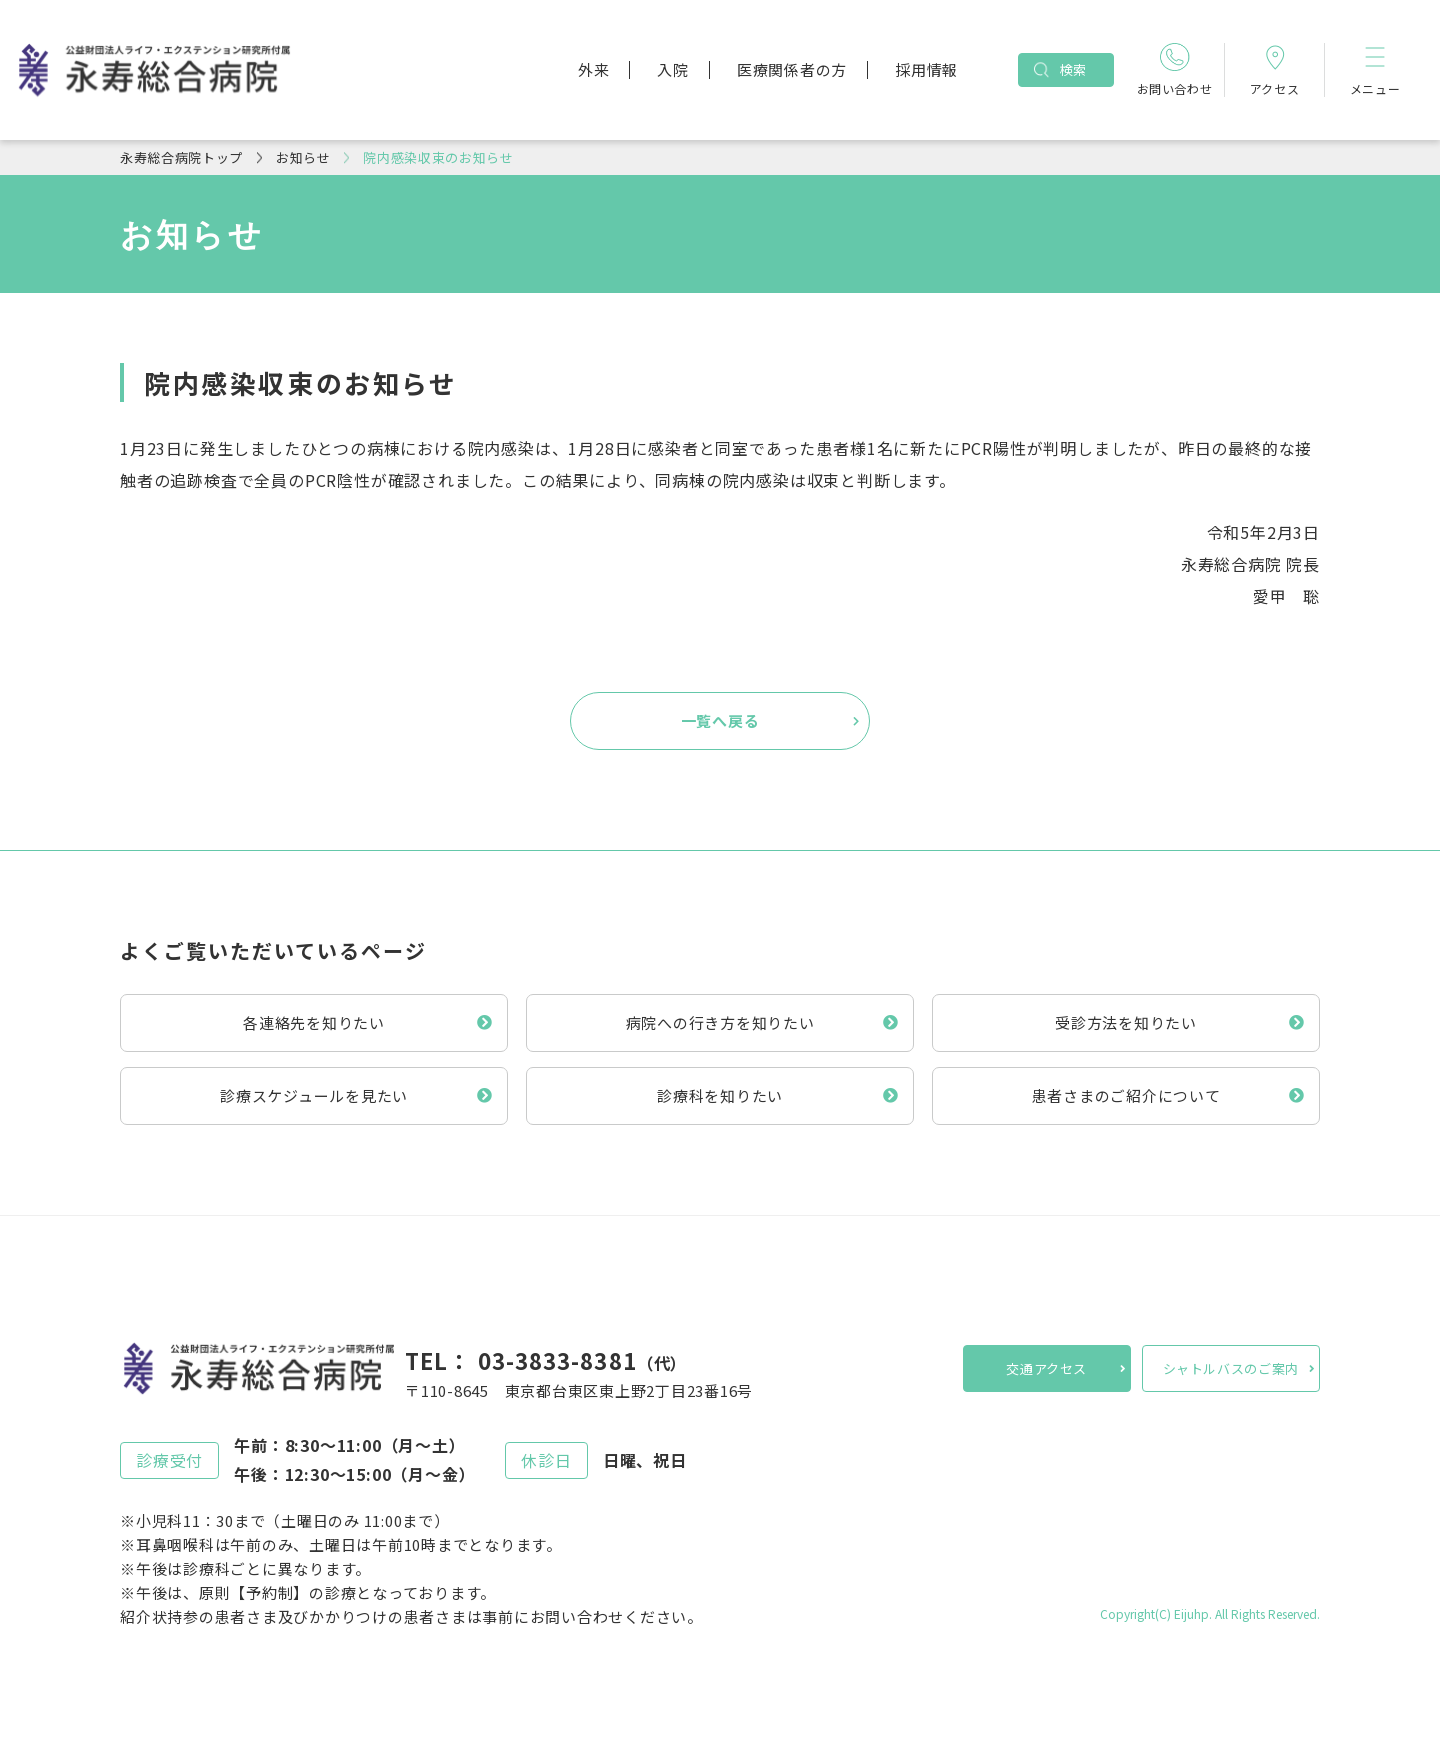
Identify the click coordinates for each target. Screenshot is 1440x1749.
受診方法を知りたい (1126, 1022)
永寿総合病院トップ (181, 157)
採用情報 (926, 69)
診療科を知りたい (720, 1095)
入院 (673, 69)
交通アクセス (1046, 1368)
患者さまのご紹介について (1126, 1095)
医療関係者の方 (792, 69)
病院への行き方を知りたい (720, 1022)
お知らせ (303, 157)
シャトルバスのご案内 (1231, 1368)
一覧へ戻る (720, 720)
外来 (594, 69)
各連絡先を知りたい (314, 1022)
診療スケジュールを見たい (314, 1095)
